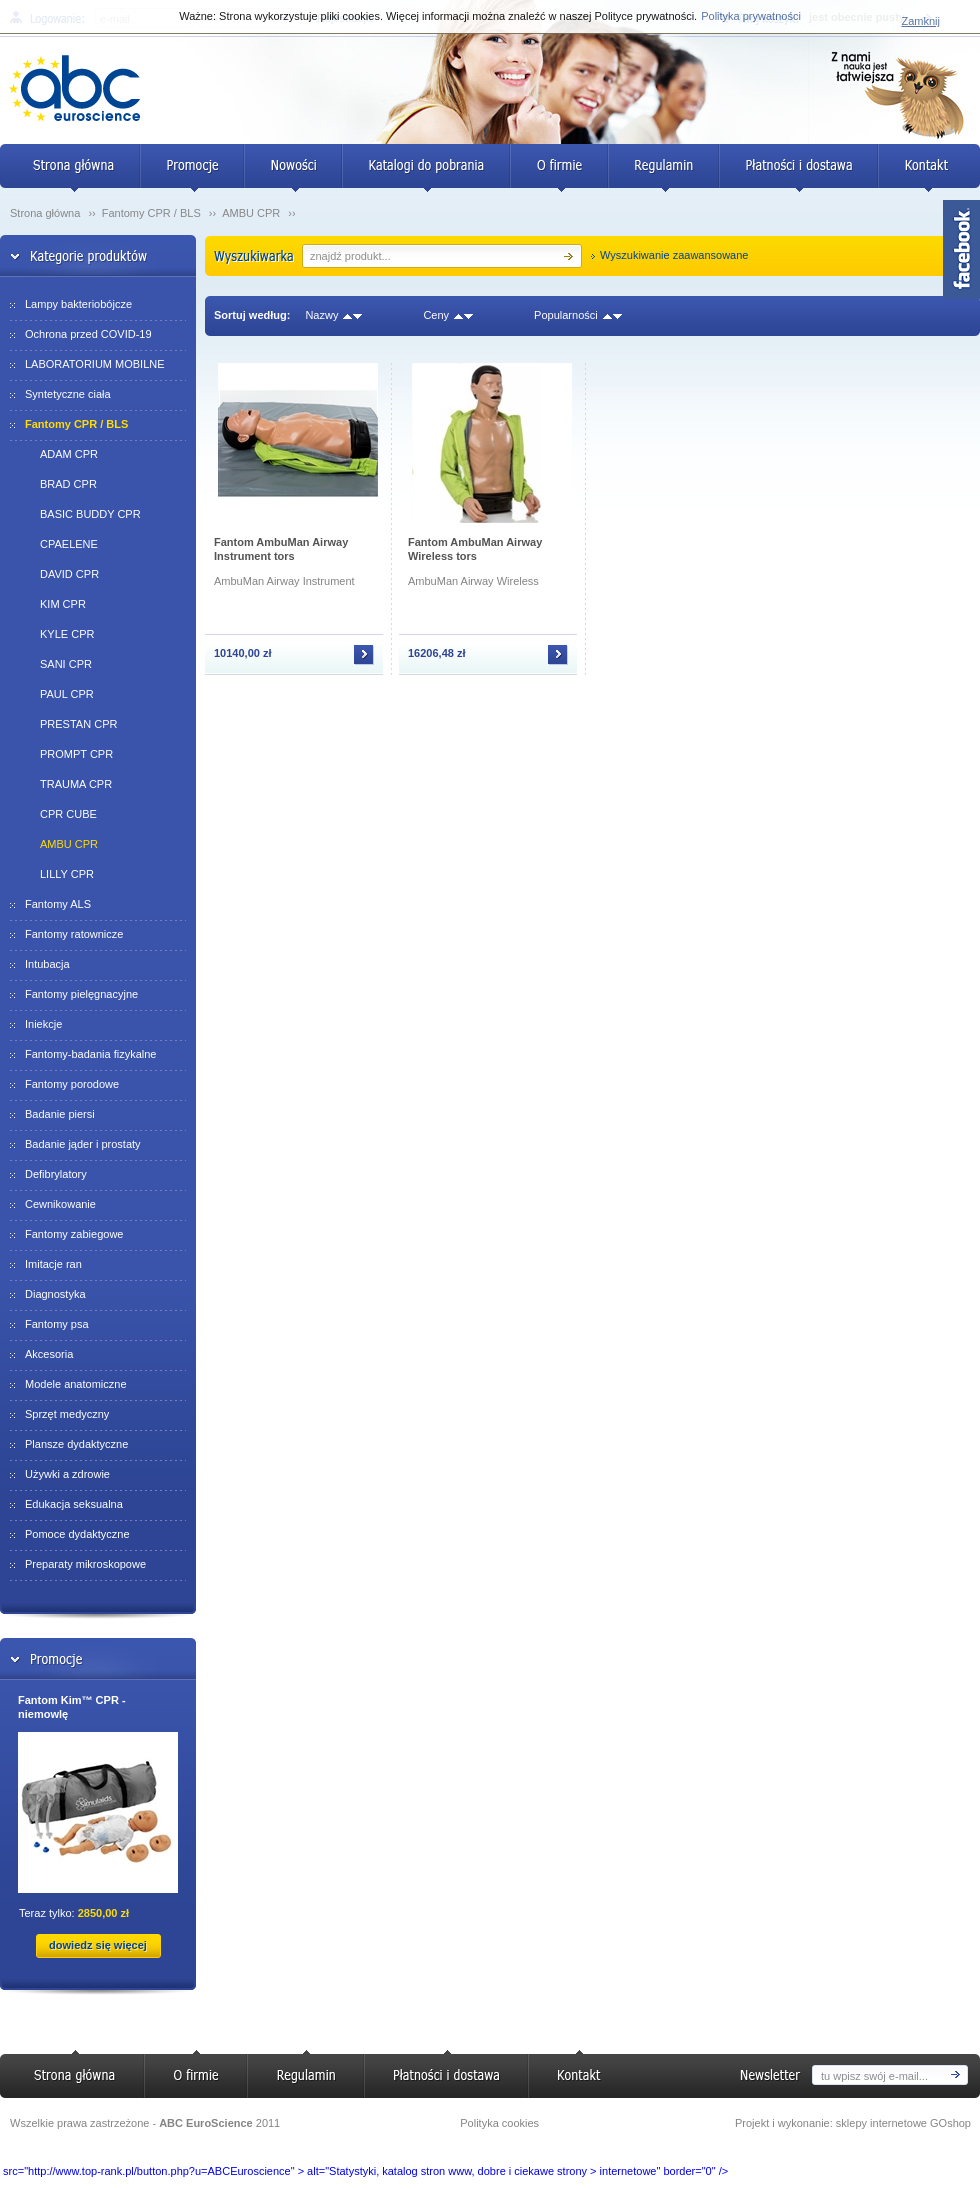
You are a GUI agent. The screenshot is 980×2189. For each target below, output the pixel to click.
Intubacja (47, 964)
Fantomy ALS (58, 904)
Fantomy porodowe (72, 1084)
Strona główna (45, 213)
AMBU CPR (252, 213)
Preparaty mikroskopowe (85, 1564)
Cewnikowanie (60, 1204)
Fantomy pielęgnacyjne (81, 994)
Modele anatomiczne (76, 1384)
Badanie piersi (60, 1114)
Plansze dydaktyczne (76, 1444)
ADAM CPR (69, 454)
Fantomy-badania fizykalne (90, 1054)
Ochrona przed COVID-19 (88, 334)
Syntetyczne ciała (68, 394)
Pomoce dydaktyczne (77, 1534)
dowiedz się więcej (98, 1945)
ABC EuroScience (206, 2123)
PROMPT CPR (76, 754)
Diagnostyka (55, 1294)
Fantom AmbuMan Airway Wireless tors (475, 549)
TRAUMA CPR (76, 784)
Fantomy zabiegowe (74, 1234)
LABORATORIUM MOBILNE (95, 364)
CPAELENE (69, 544)
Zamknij (920, 21)
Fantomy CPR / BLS (153, 213)
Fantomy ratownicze (74, 934)
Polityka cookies (499, 2123)
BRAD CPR (68, 484)
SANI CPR (66, 664)
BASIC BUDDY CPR (90, 514)
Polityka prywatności (751, 16)
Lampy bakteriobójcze (78, 304)
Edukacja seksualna (74, 1504)
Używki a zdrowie (67, 1474)
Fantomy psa (57, 1324)
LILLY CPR (67, 874)
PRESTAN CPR (78, 724)
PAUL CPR (67, 694)
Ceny (436, 315)
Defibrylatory (56, 1174)
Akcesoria (49, 1354)
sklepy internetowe (881, 2123)
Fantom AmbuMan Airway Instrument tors (281, 549)
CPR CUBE (68, 814)
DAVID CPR (69, 574)
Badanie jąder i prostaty (83, 1144)
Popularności (566, 315)
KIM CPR (63, 604)
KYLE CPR (67, 634)
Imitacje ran (53, 1264)
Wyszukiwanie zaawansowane (674, 255)
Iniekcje (43, 1024)
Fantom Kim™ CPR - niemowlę (72, 1707)
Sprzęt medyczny (67, 1414)
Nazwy (321, 315)
